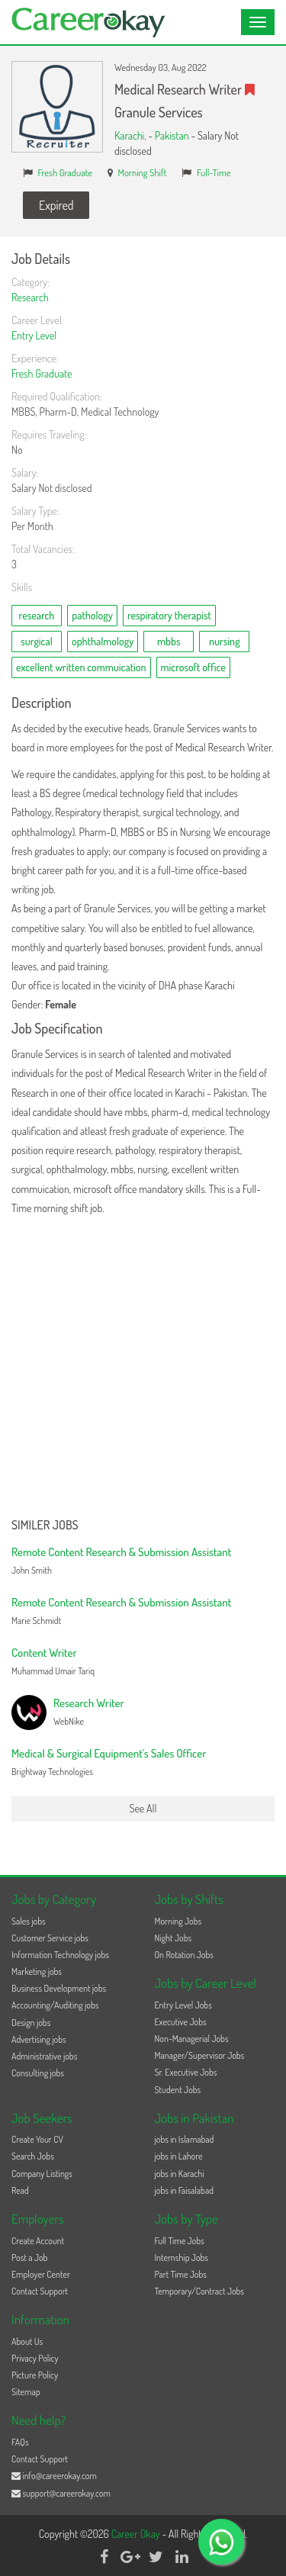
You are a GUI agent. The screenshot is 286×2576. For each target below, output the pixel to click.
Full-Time (214, 172)
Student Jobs (178, 2089)
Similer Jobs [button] (45, 1525)
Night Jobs (173, 1938)
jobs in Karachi (179, 2173)
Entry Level (33, 335)
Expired (56, 205)
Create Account (37, 2240)
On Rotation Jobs (184, 1954)
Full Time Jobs (179, 2240)
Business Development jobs (58, 1988)
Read (20, 2190)
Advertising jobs (38, 2039)
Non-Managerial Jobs (192, 2038)
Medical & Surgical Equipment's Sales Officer (108, 1753)
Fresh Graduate (65, 172)
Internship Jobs (181, 2257)
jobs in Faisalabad (184, 2190)
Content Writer (44, 1652)
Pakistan (172, 135)
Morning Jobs (178, 1921)
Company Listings (41, 2173)
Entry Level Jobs (183, 2005)
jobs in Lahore (179, 2156)
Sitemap (25, 2392)
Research (30, 297)
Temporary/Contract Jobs (200, 2291)
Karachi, (131, 135)
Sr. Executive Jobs (186, 2072)
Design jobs (30, 2022)
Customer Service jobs (49, 1938)
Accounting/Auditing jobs (54, 2005)
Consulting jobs (37, 2073)
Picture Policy (34, 2375)
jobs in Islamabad (184, 2139)
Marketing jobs (36, 1971)
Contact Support (39, 2291)
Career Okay (136, 2533)
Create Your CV (37, 2139)
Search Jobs (32, 2156)
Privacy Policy (35, 2358)
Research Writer (88, 1703)
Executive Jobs (181, 2022)
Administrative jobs (44, 2056)
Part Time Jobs (181, 2274)
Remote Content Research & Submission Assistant (121, 1552)
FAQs (20, 2442)
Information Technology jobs (60, 1954)
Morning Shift (142, 172)
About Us (27, 2341)
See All (143, 1808)
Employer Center (40, 2274)
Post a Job (29, 2257)
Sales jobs (28, 1921)
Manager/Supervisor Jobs (200, 2055)
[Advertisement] (143, 1368)
